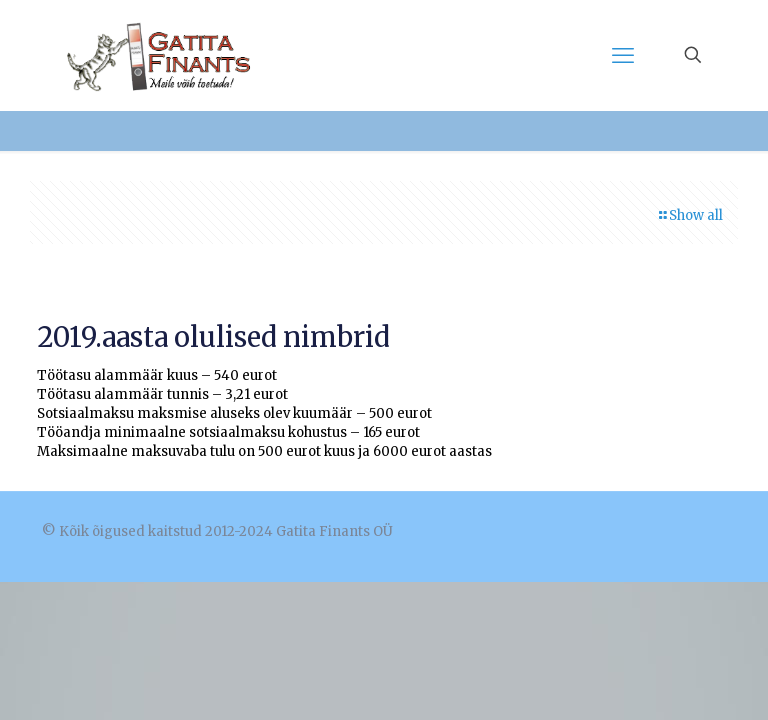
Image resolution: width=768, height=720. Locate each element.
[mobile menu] (623, 55)
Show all (689, 215)
